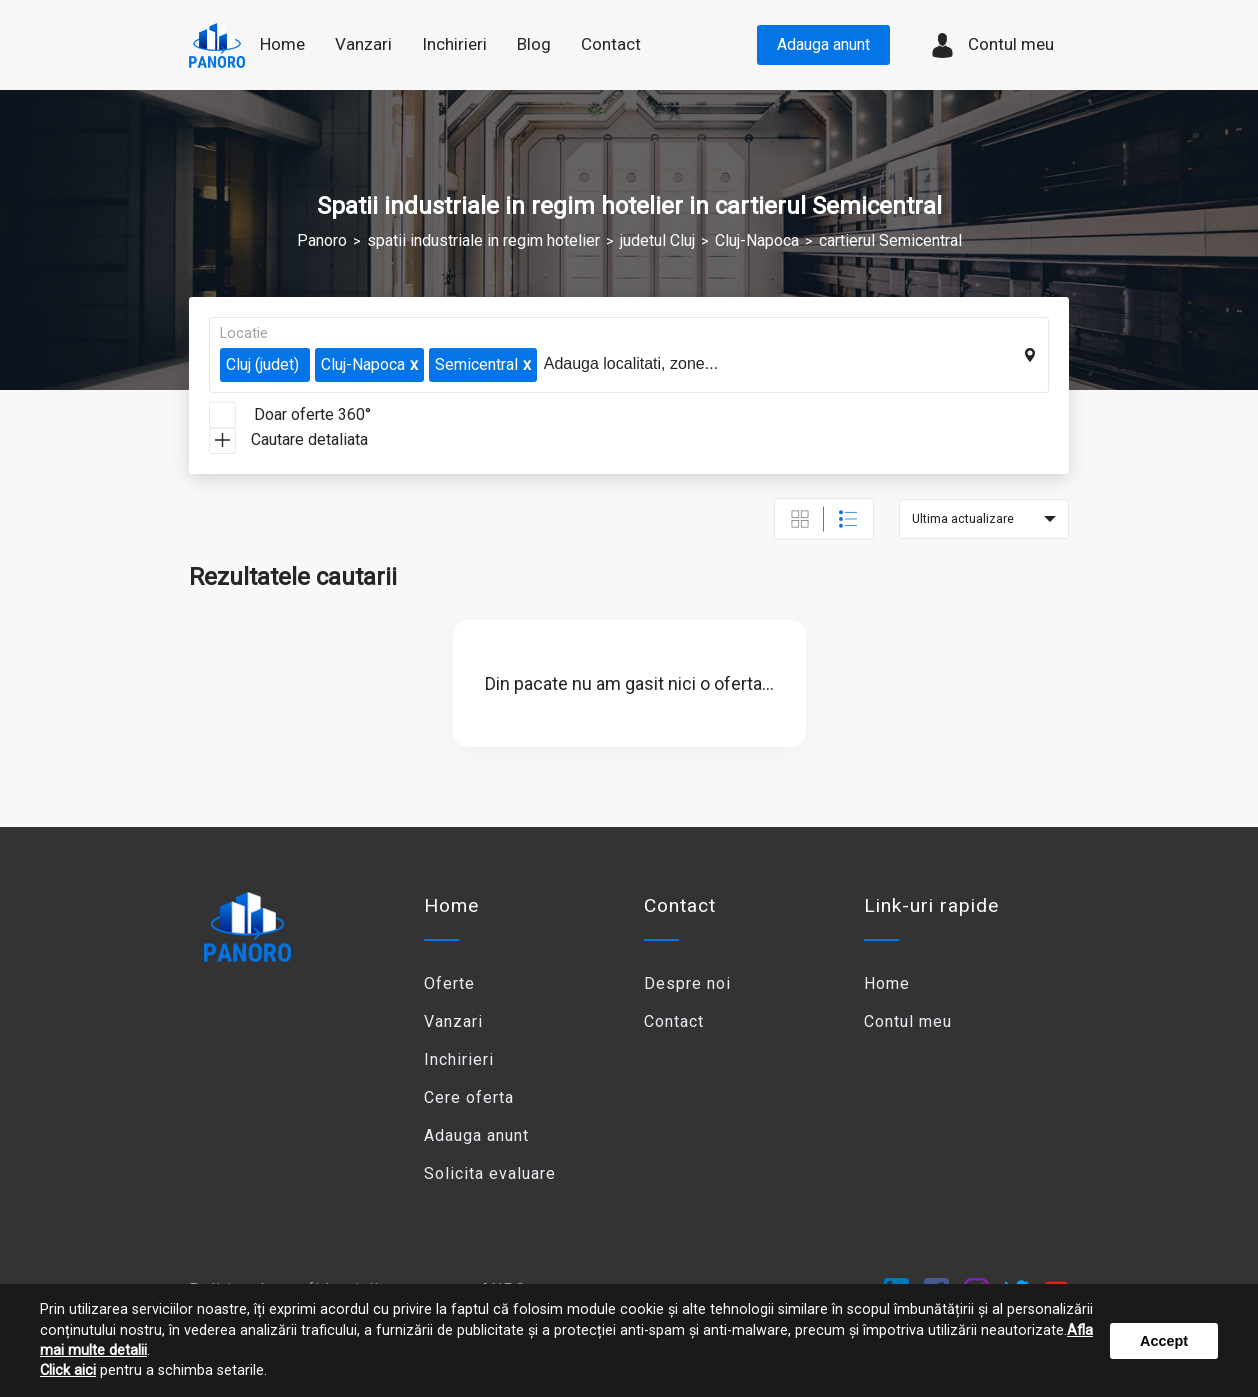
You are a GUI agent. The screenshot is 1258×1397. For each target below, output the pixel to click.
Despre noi (687, 983)
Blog (534, 44)
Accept (1164, 1341)
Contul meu (992, 45)
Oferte (449, 983)
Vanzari (453, 1021)
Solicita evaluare (490, 1173)
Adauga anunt (823, 44)
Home (282, 44)
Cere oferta (469, 1097)
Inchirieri (459, 1059)
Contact (611, 44)
